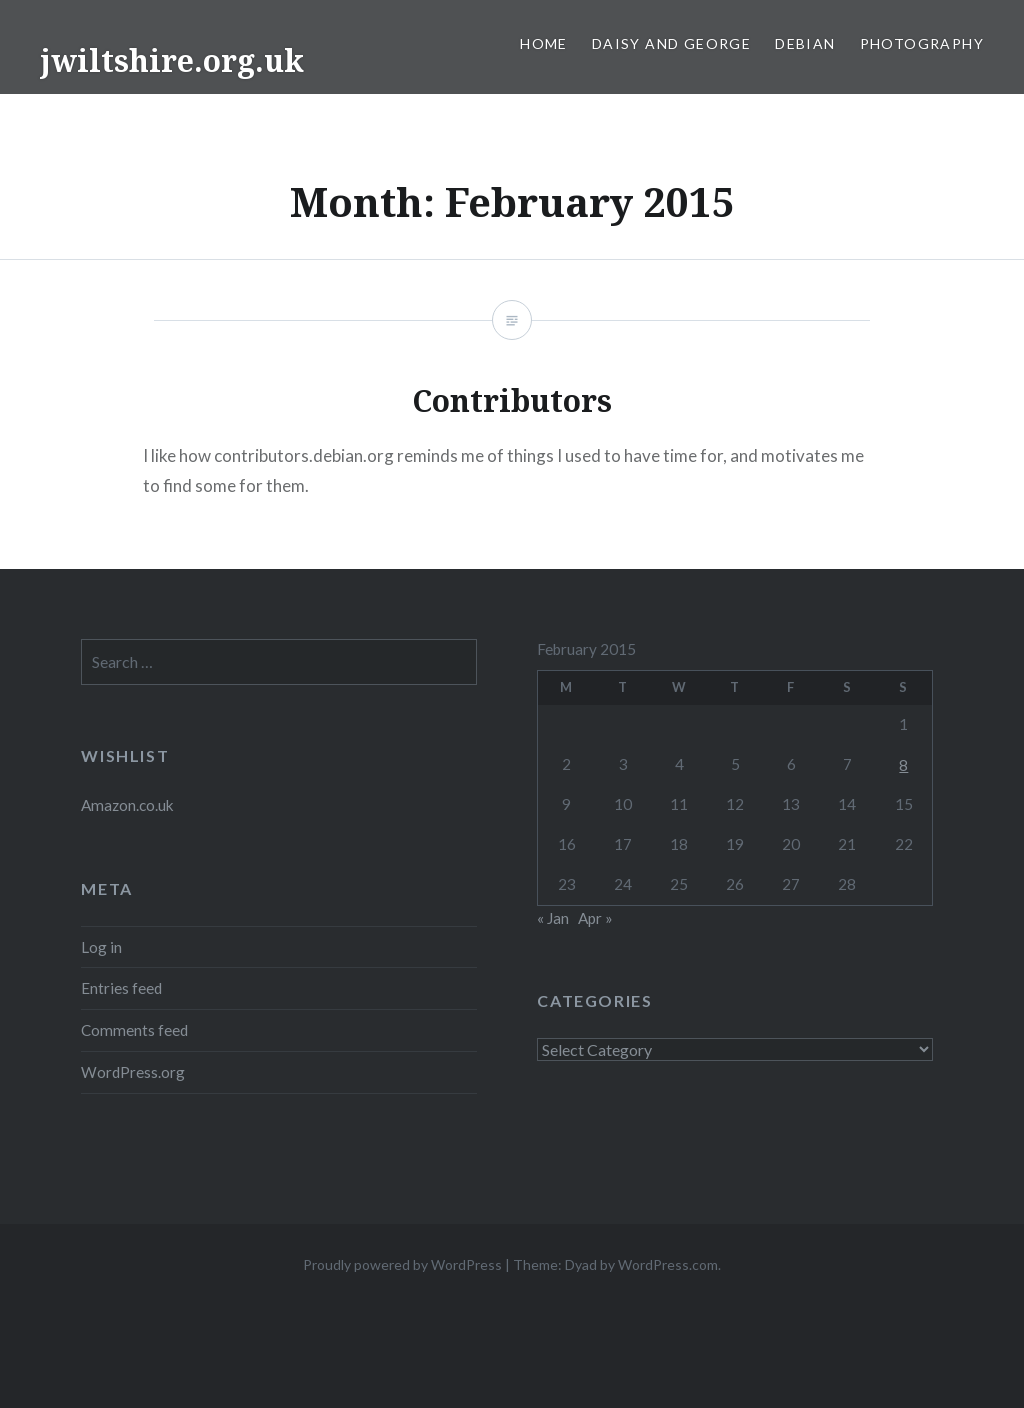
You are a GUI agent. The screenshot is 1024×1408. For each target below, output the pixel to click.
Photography (922, 43)
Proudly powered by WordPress (402, 1264)
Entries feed (121, 988)
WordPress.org (133, 1072)
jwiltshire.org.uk (172, 60)
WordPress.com (668, 1264)
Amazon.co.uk (127, 805)
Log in (101, 947)
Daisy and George (671, 43)
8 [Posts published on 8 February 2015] (903, 765)
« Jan (553, 918)
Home (544, 43)
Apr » (595, 918)
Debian (805, 43)
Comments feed (134, 1030)
